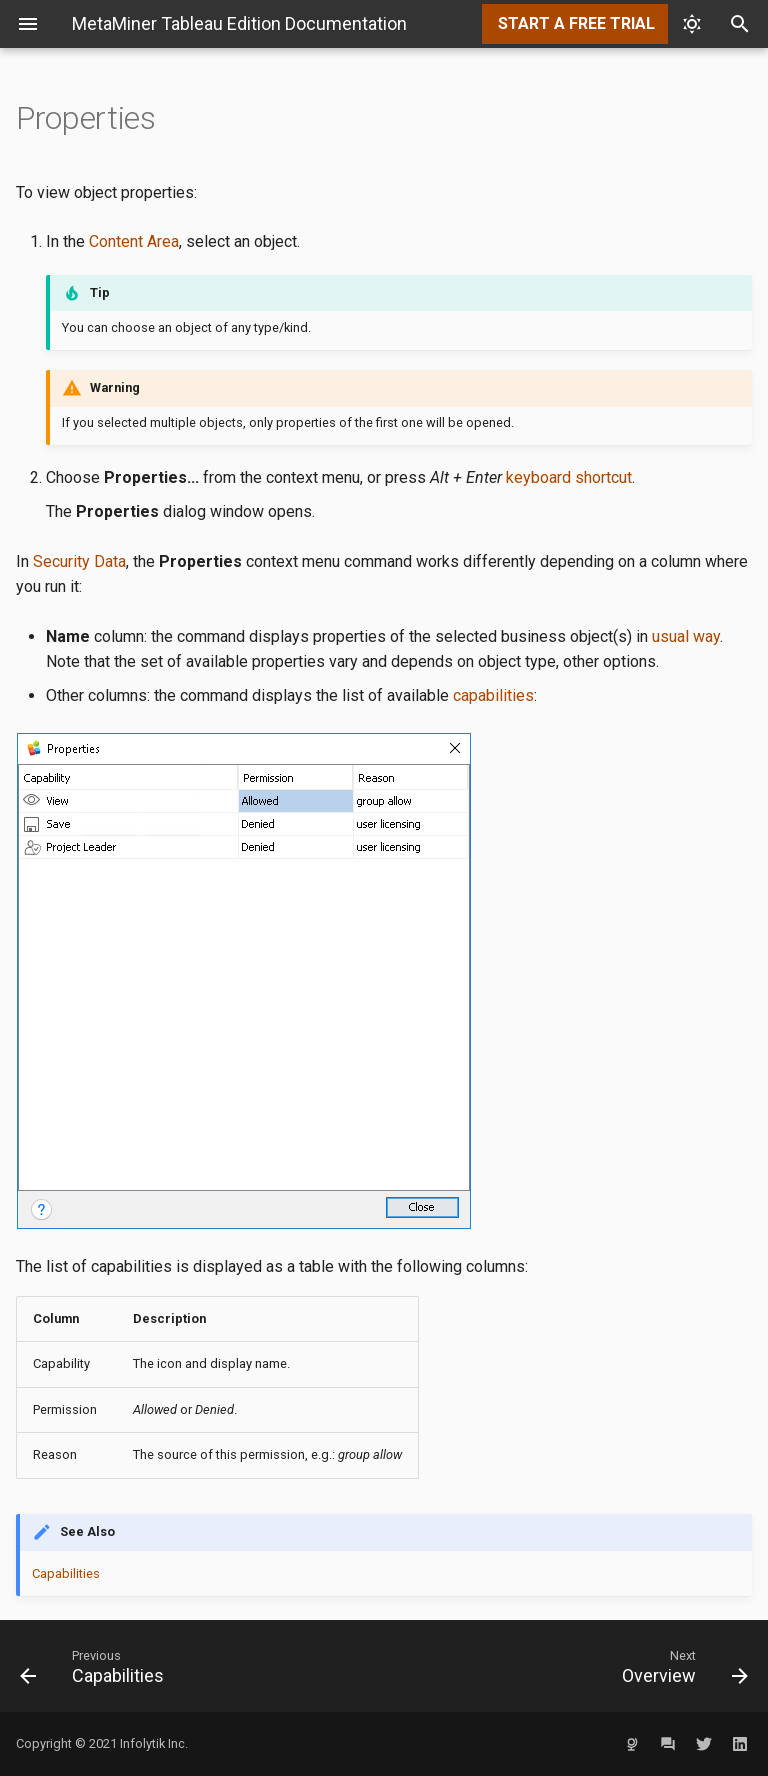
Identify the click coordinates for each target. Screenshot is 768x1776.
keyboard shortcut (569, 477)
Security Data (79, 561)
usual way (686, 636)
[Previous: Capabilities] (194, 1666)
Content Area (134, 241)
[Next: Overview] (574, 1666)
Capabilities (66, 1573)
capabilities (493, 695)
